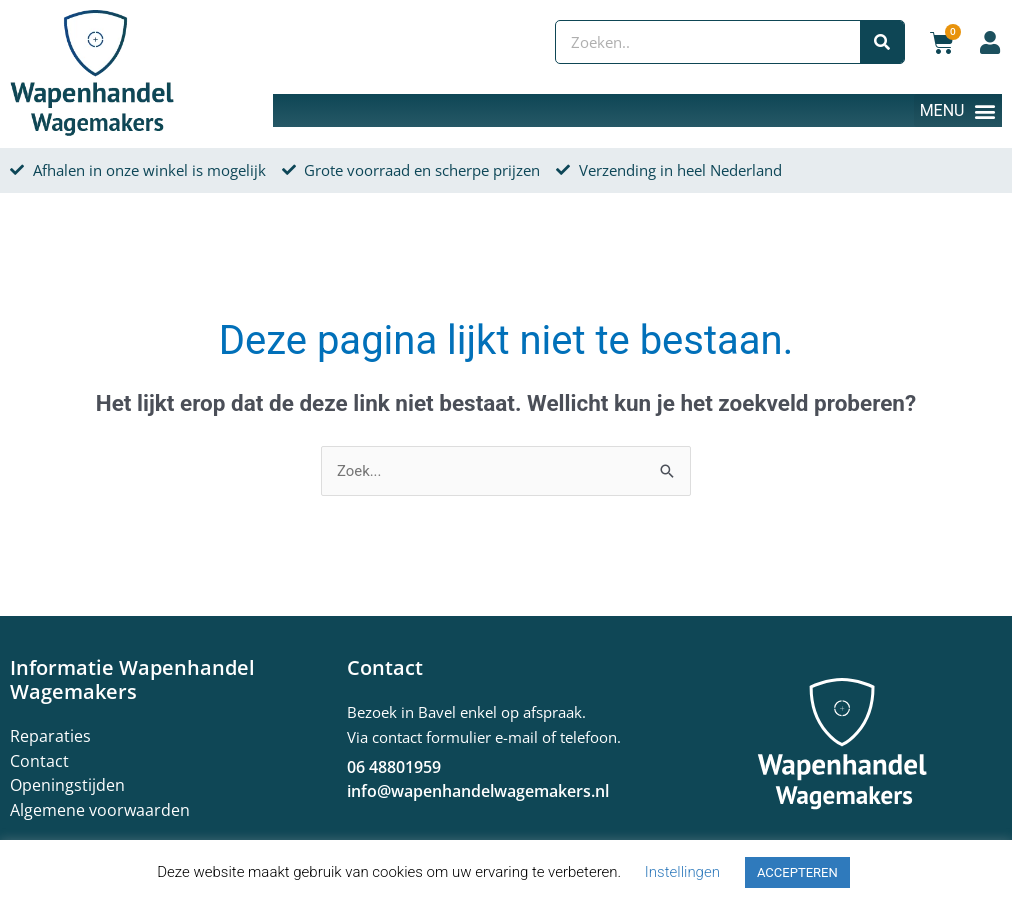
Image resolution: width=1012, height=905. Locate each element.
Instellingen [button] (682, 872)
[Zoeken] (882, 42)
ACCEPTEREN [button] (797, 872)
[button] (958, 110)
